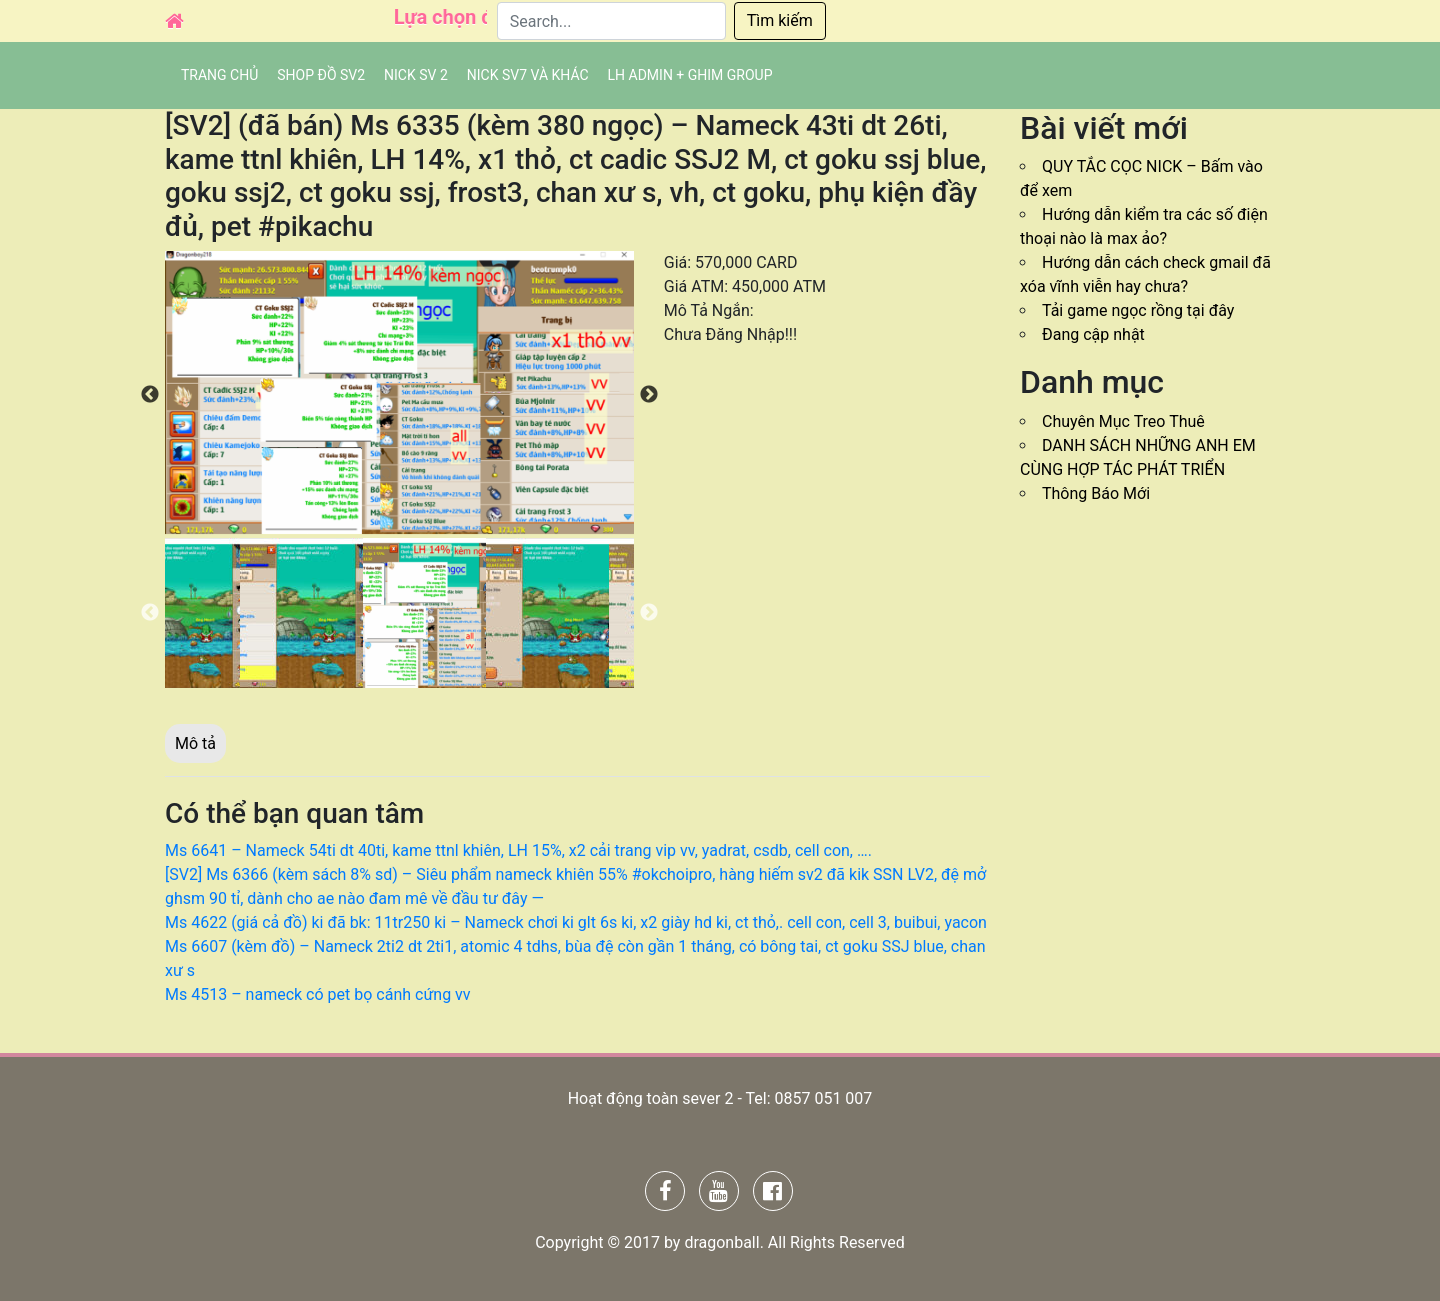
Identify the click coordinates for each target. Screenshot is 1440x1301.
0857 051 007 (823, 1098)
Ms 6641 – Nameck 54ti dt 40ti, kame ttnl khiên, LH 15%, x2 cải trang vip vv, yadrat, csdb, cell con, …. (518, 850)
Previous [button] (150, 395)
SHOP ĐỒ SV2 (321, 75)
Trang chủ (219, 75)
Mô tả (195, 743)
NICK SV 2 (416, 75)
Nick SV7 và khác (528, 75)
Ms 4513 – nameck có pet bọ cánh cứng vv (318, 994)
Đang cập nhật (1093, 334)
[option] (399, 392)
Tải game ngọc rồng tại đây (1138, 310)
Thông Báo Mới (1096, 493)
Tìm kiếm (780, 20)
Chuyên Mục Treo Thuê (1123, 421)
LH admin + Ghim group (690, 75)
